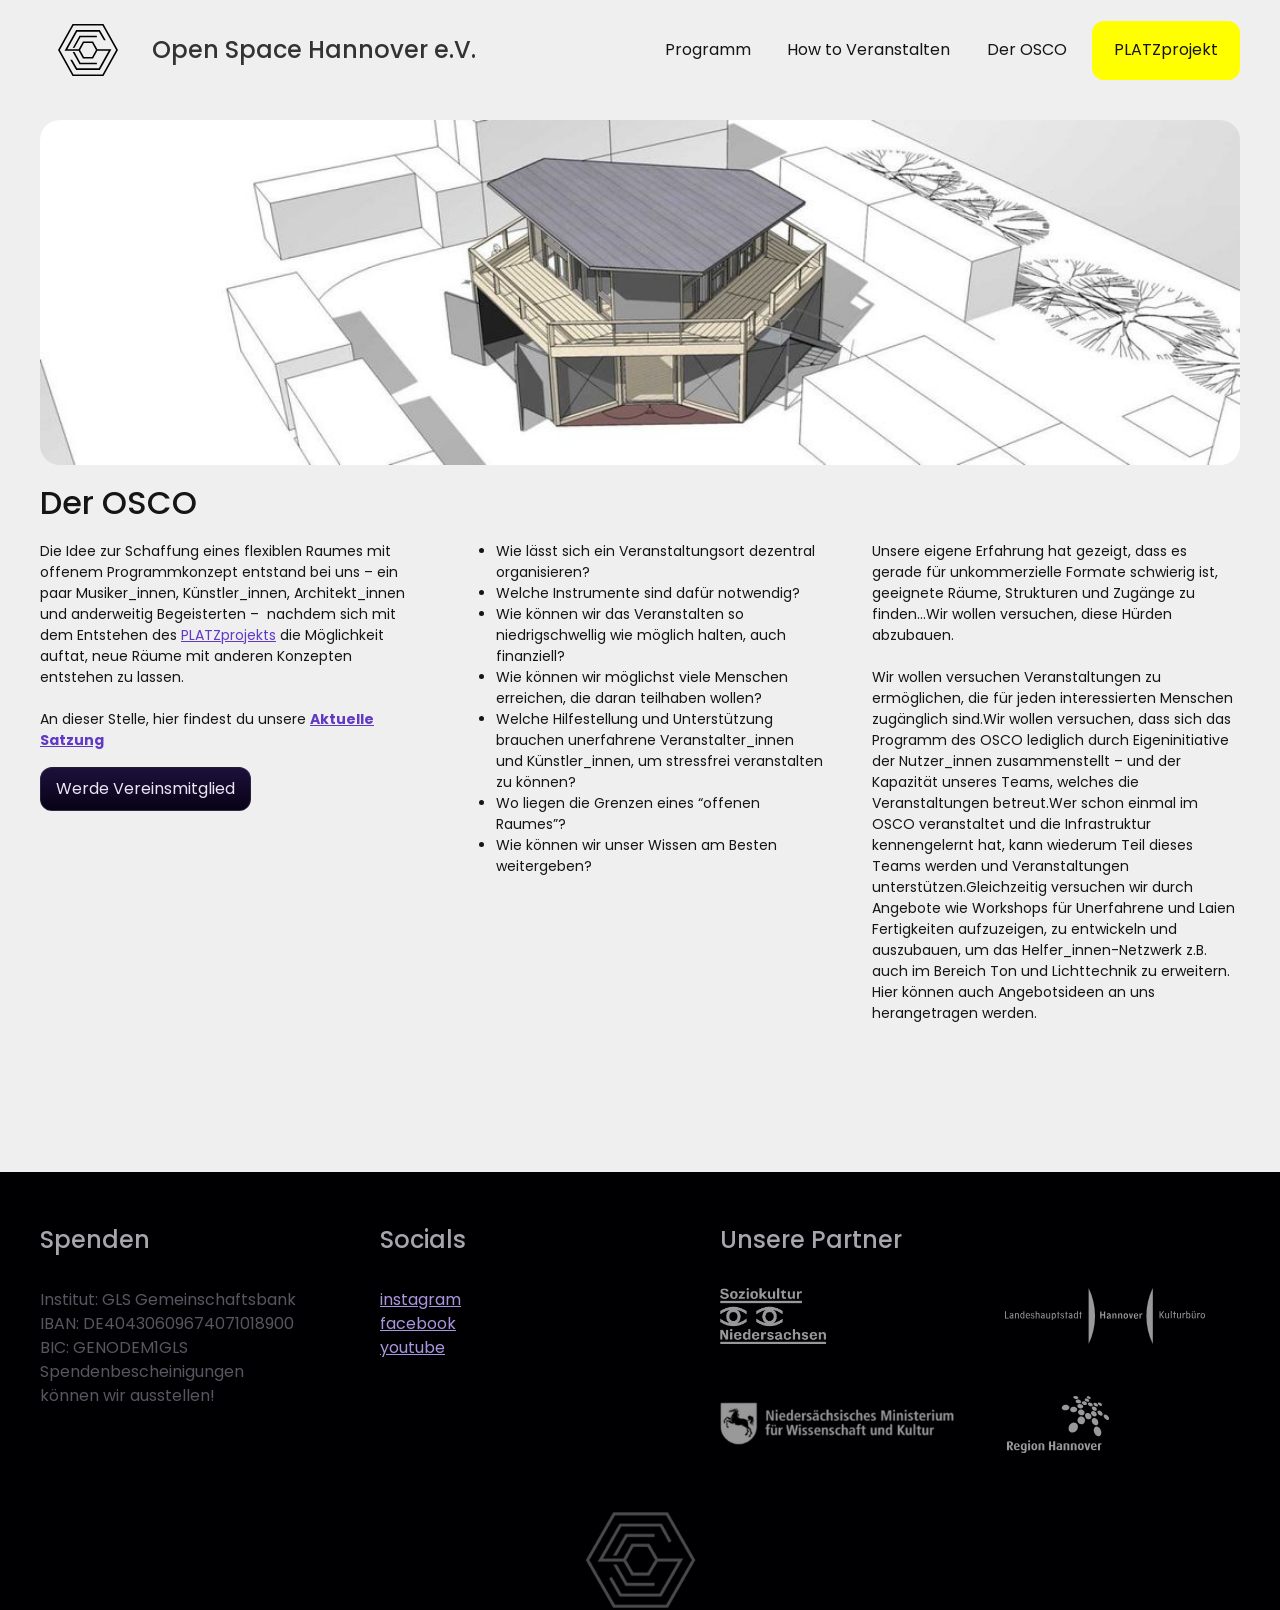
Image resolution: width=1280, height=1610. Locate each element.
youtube (412, 1347)
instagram (420, 1299)
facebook (418, 1323)
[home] (88, 50)
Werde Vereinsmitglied (145, 788)
